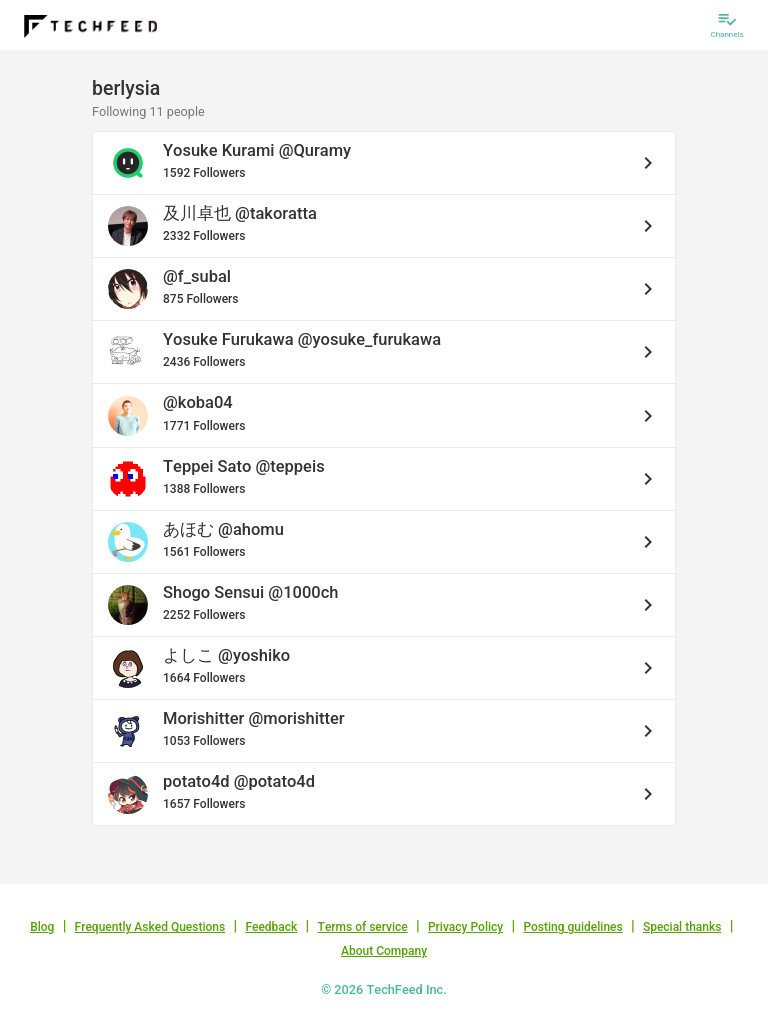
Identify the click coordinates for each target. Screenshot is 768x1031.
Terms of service (363, 927)
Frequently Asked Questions (150, 927)
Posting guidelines (572, 927)
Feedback (271, 927)
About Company (384, 951)
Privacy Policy (465, 927)
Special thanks (682, 927)
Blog (42, 927)
